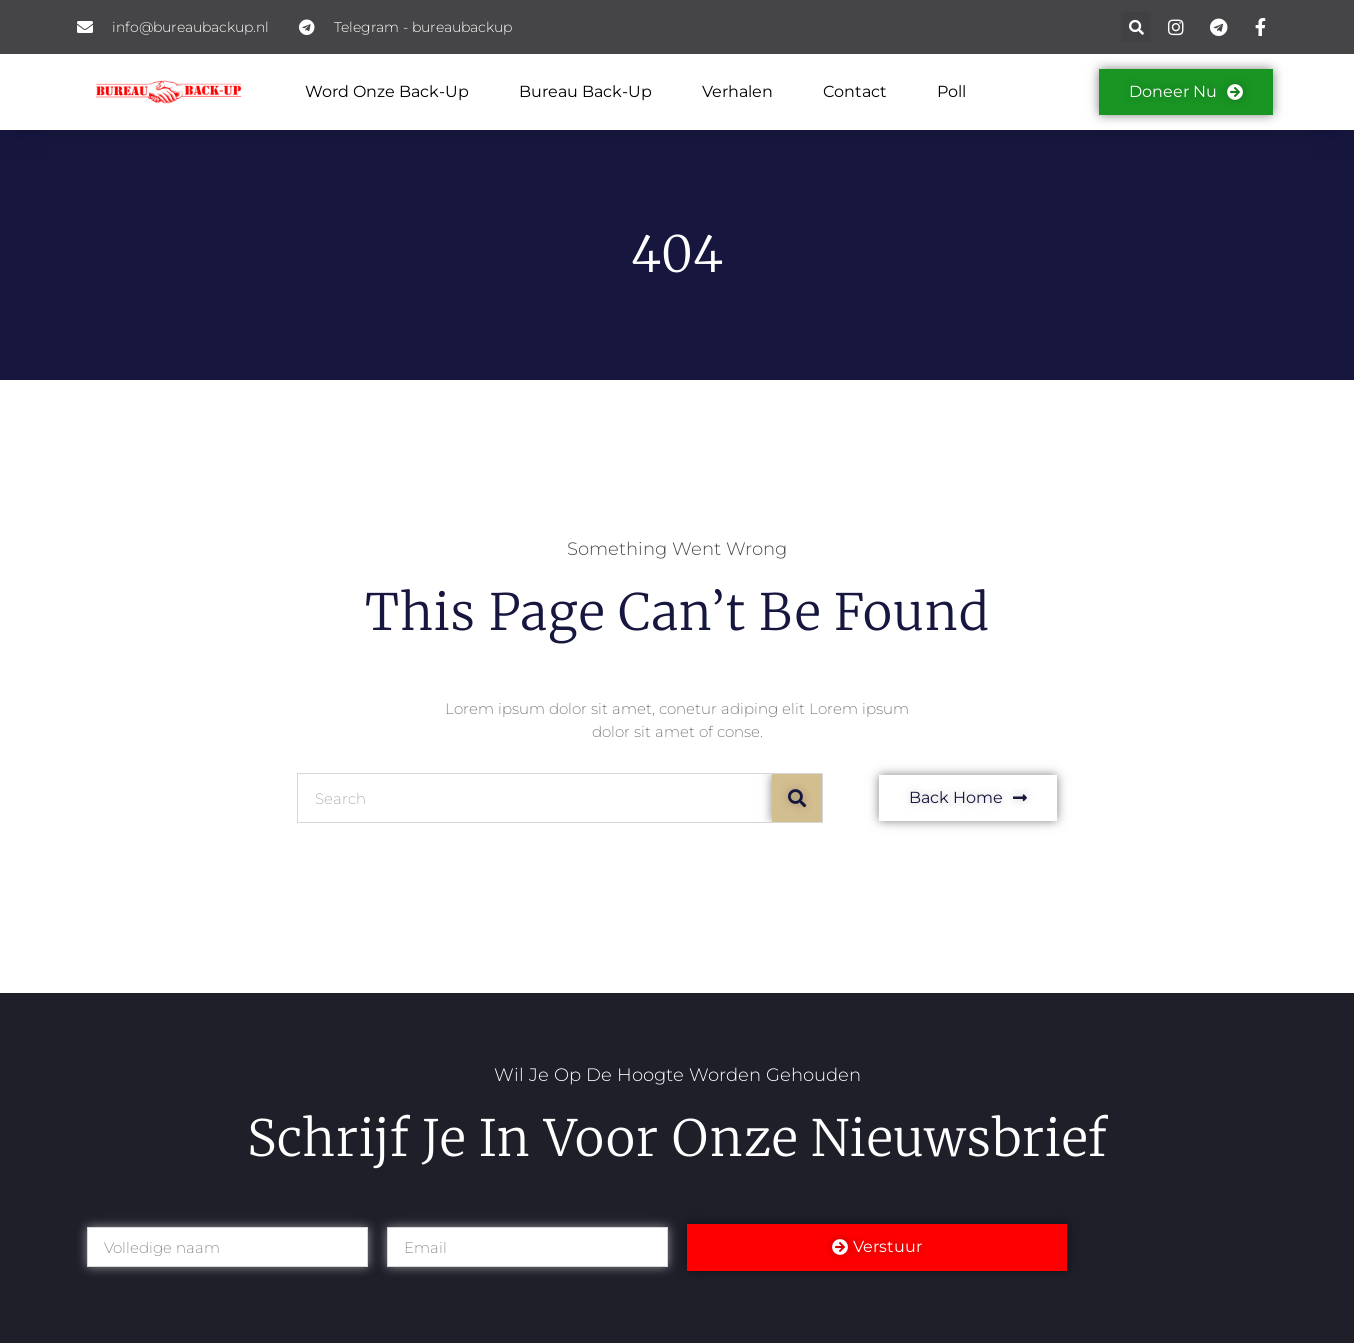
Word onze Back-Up (387, 91)
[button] (1136, 27)
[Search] (797, 798)
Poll (951, 91)
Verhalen (737, 91)
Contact (855, 91)
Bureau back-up (585, 91)
